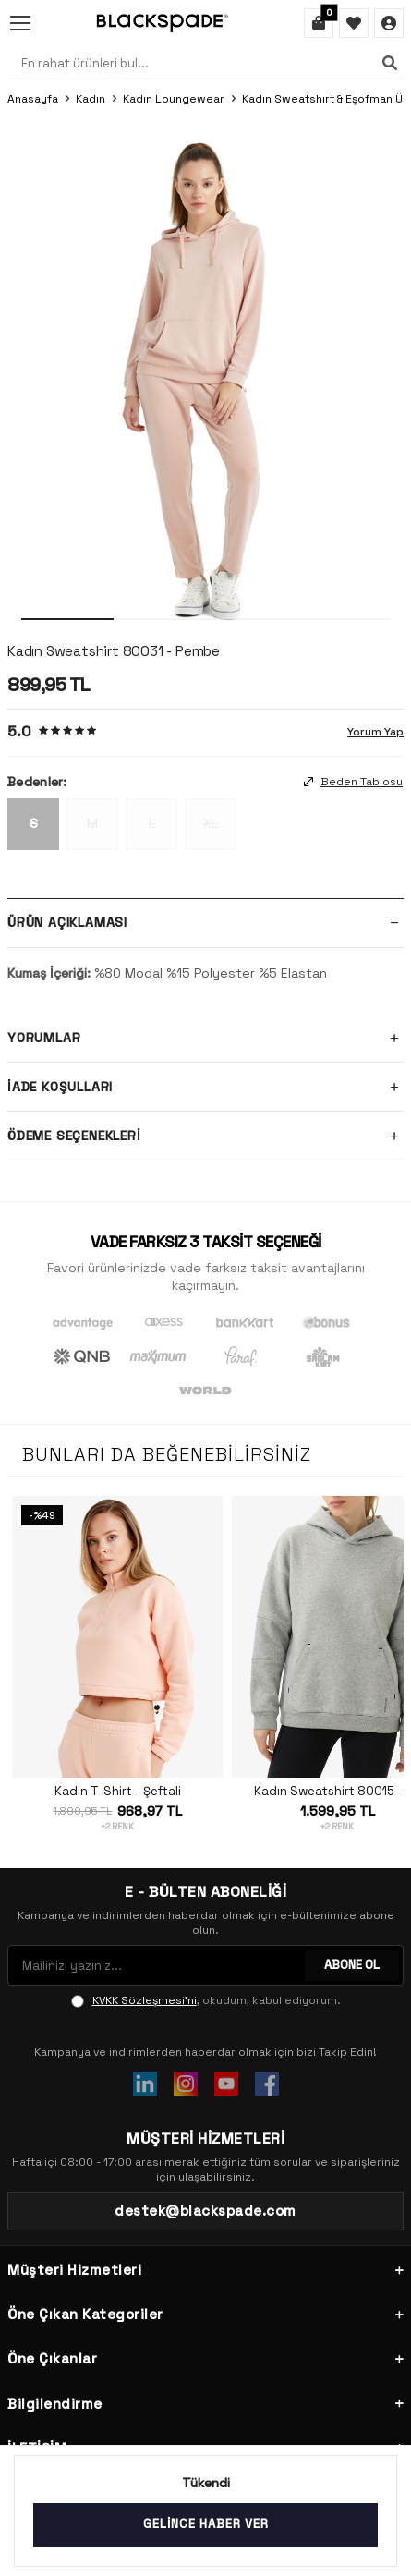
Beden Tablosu (353, 781)
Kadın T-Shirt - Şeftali (117, 1792)
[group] (205, 376)
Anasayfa (32, 98)
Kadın (90, 98)
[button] (67, 619)
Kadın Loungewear (173, 98)
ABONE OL (352, 1965)
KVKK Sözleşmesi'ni (144, 2000)
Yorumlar (205, 1037)
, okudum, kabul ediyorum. (206, 2000)
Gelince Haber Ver (206, 2524)
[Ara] (390, 62)
